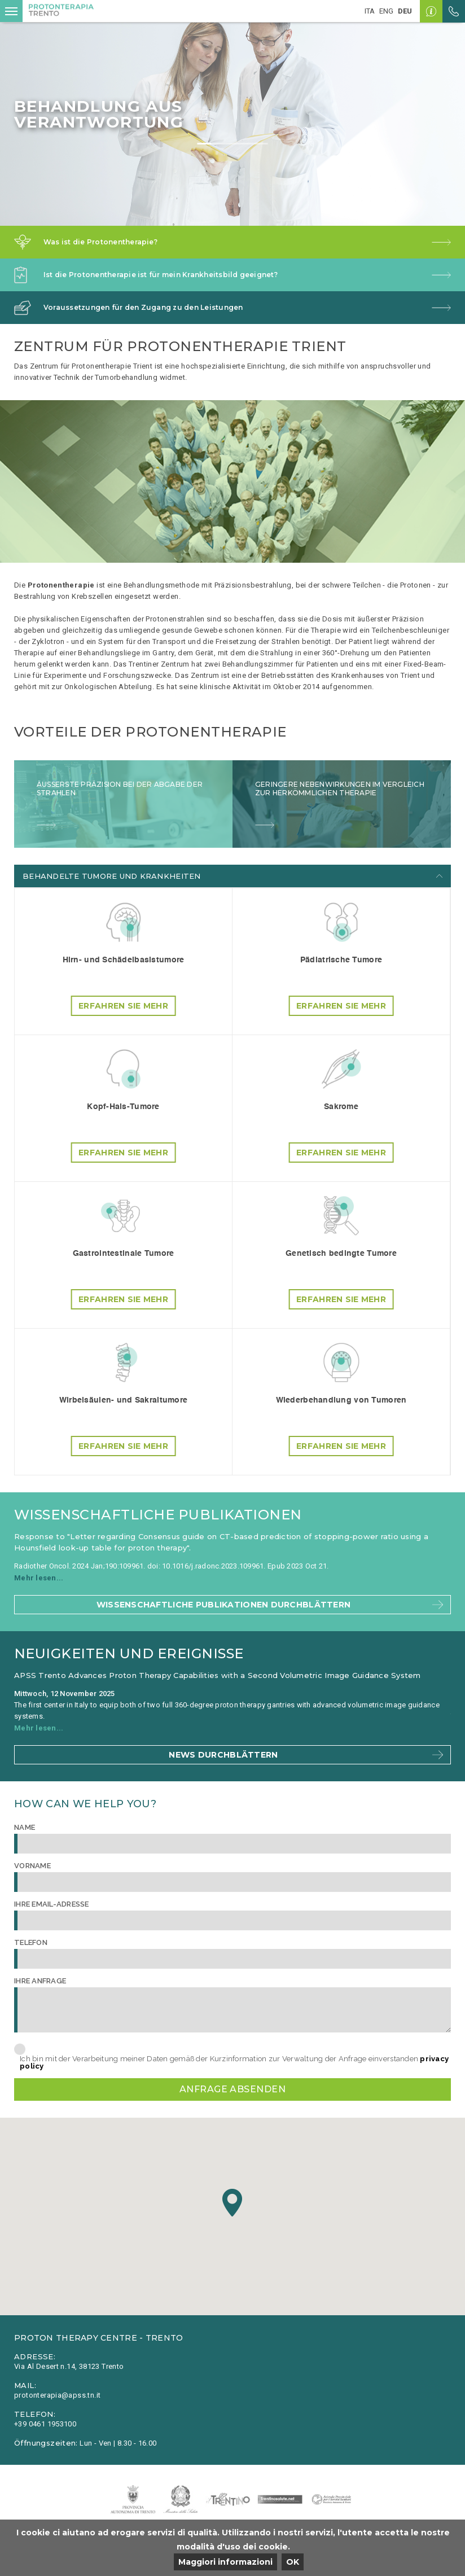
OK (292, 2562)
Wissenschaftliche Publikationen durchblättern (223, 1605)
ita (370, 11)
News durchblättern (223, 1755)
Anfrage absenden (232, 2089)
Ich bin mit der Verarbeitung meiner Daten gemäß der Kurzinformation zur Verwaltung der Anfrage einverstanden (234, 2062)
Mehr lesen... (38, 1578)
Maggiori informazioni (225, 2562)
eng (386, 11)
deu (405, 11)
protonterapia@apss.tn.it (57, 2395)
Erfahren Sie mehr (123, 1006)
